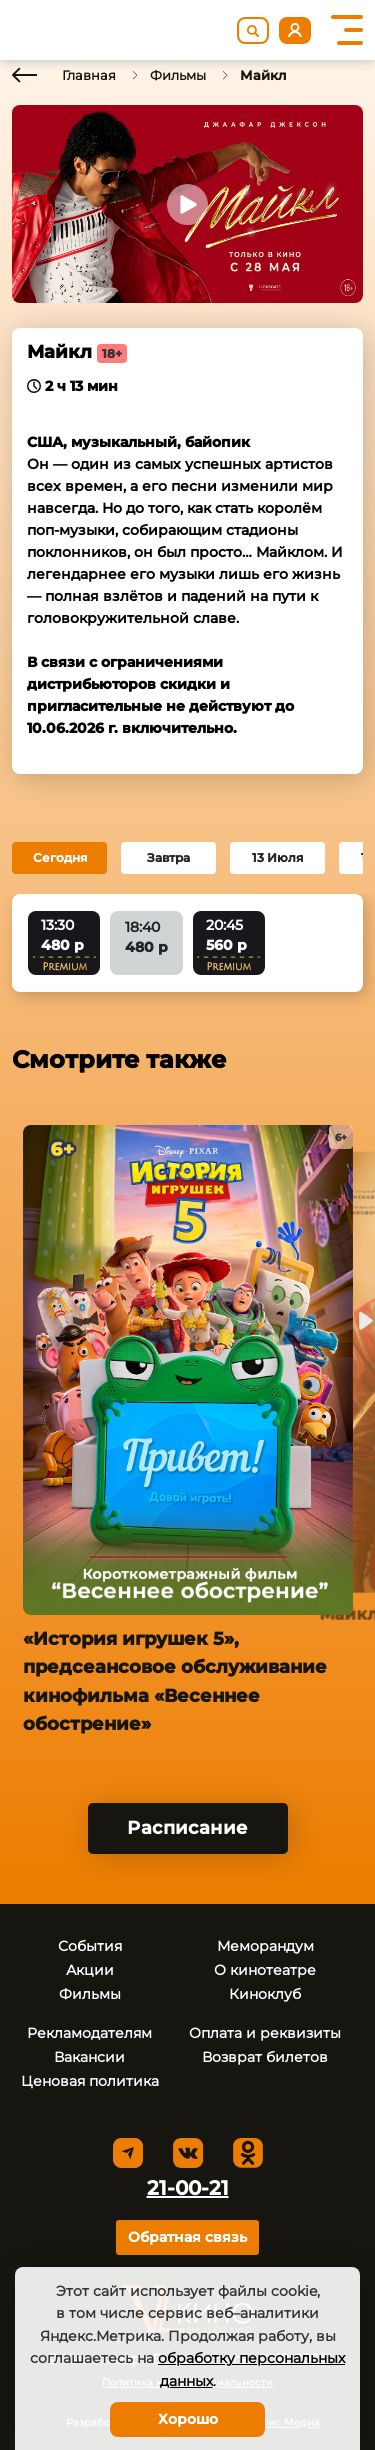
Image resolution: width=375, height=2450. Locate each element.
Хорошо (188, 2419)
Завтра (168, 857)
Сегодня (60, 857)
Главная (89, 75)
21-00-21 (188, 2188)
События (90, 1946)
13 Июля (277, 857)
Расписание (187, 1828)
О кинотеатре (265, 1970)
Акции (90, 1970)
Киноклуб (265, 1994)
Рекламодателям (89, 2033)
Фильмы (178, 75)
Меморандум (265, 1946)
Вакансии (89, 2057)
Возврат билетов (265, 2057)
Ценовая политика (90, 2081)
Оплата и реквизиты (265, 2033)
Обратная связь (187, 2237)
